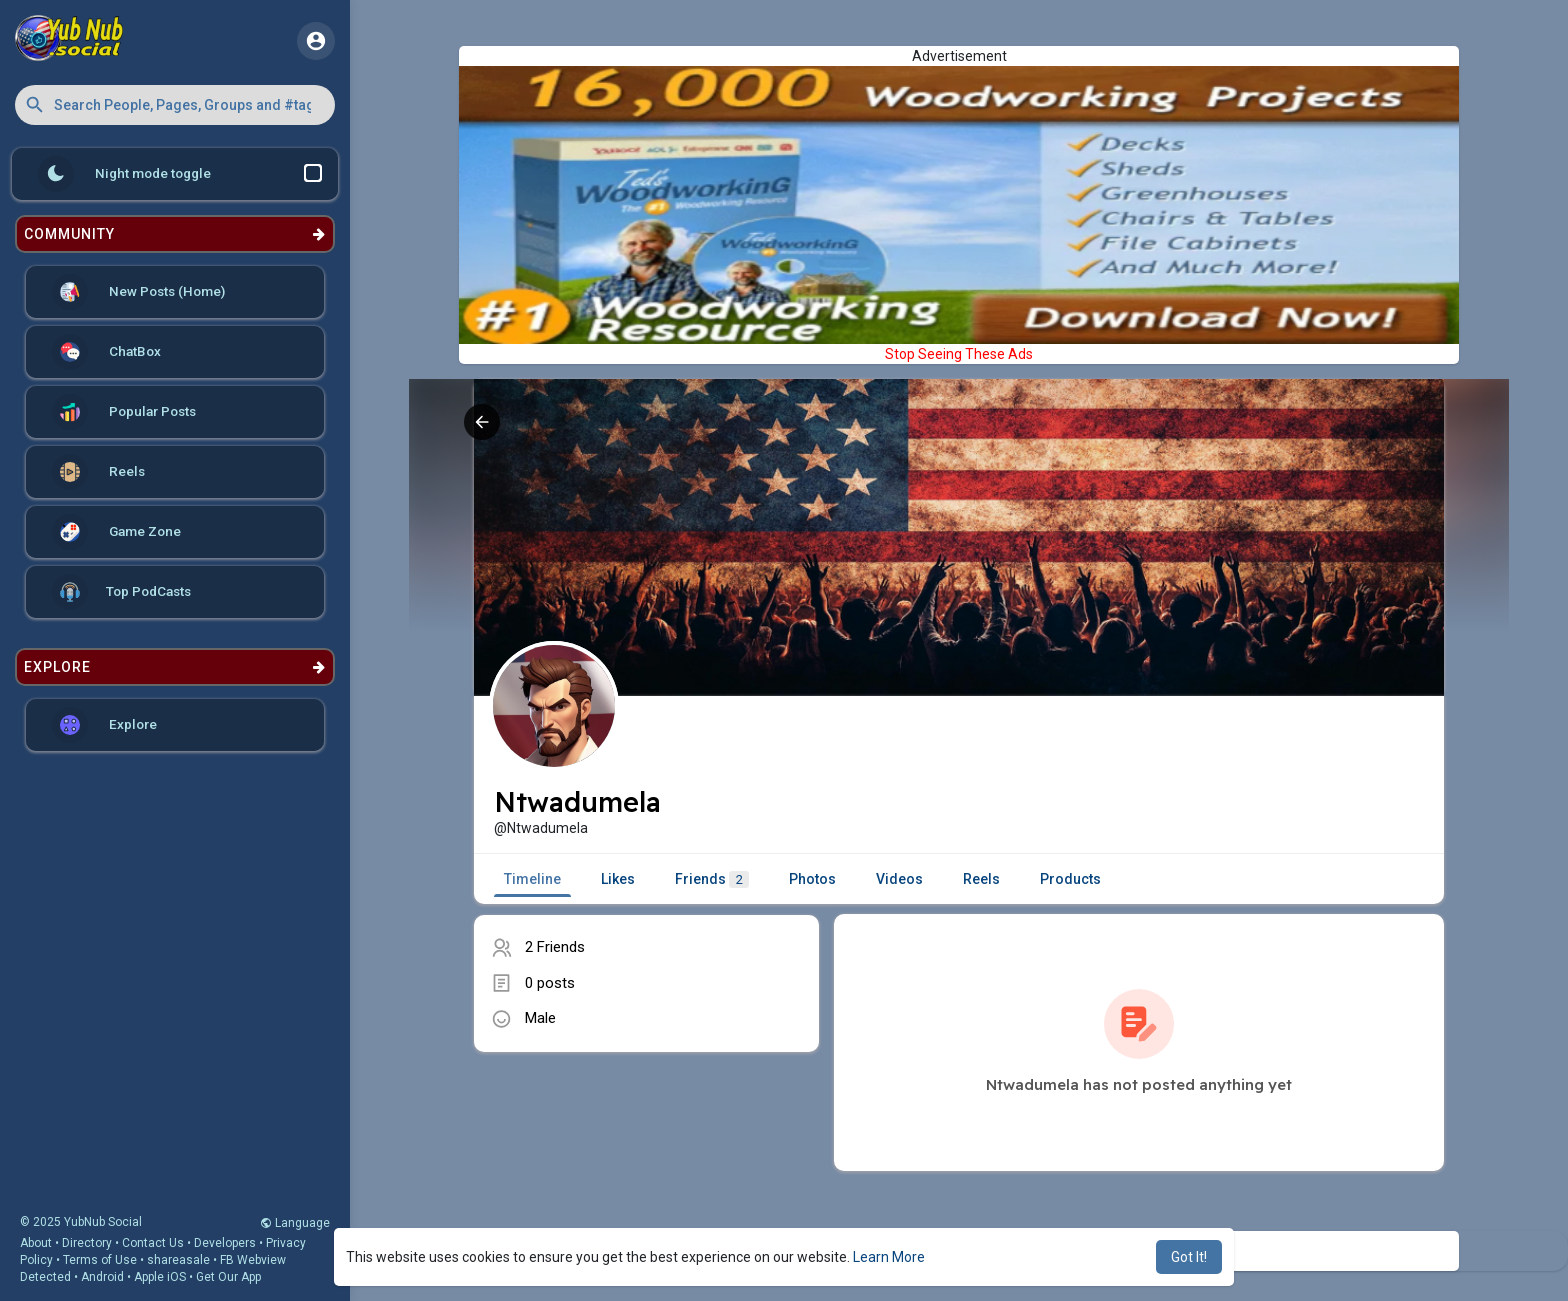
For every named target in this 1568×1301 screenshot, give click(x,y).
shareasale (178, 1260)
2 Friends (555, 947)
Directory (87, 1243)
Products (1070, 879)
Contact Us (153, 1243)
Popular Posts (124, 412)
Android (102, 1277)
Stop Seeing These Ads (959, 354)
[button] (175, 105)
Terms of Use (100, 1260)
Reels (98, 472)
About (36, 1243)
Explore (104, 725)
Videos (899, 879)
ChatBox (106, 352)
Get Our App (228, 1277)
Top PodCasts (121, 592)
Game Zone (116, 532)
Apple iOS (160, 1277)
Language (295, 1223)
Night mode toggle (180, 174)
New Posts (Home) (138, 292)
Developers (225, 1243)
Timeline (532, 879)
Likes (618, 879)
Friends (712, 879)
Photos (812, 879)
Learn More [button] (889, 1257)
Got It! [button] (1189, 1257)
